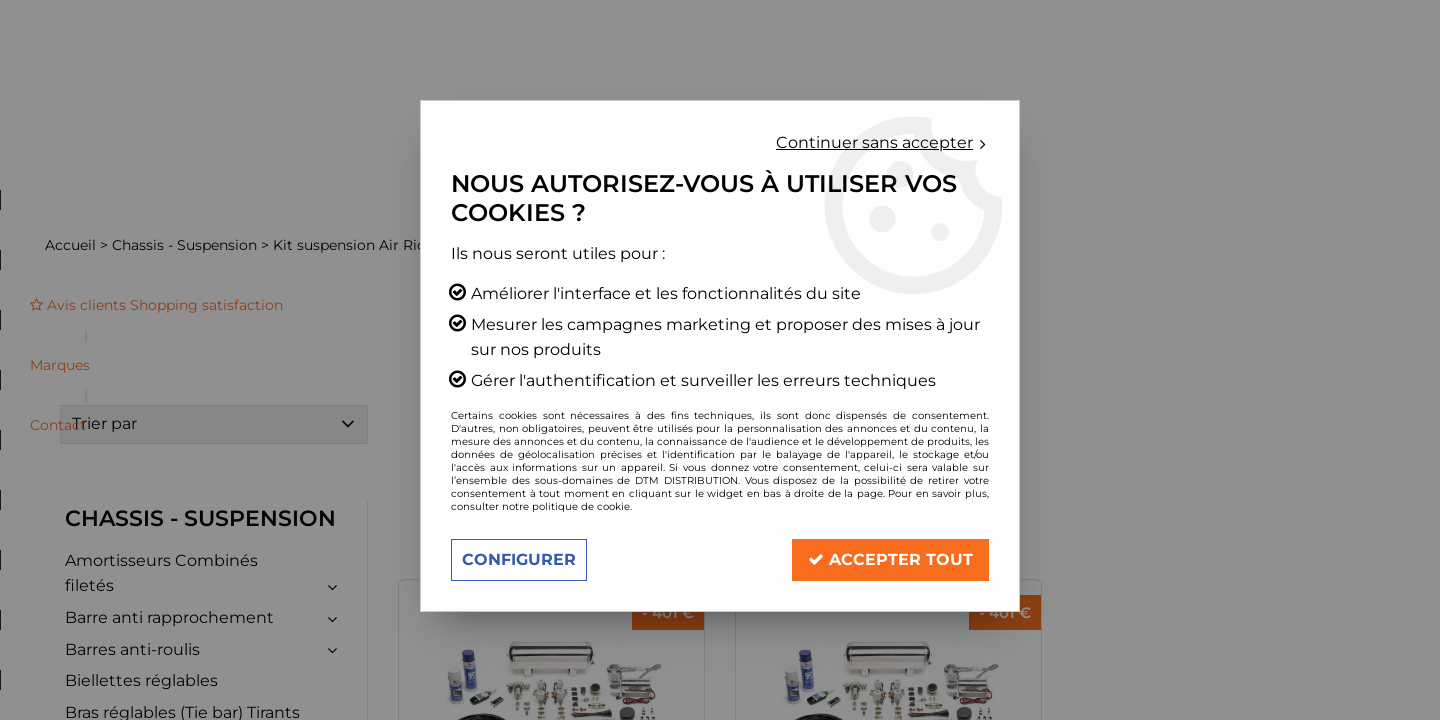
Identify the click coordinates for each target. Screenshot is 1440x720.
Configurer (519, 559)
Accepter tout (890, 559)
